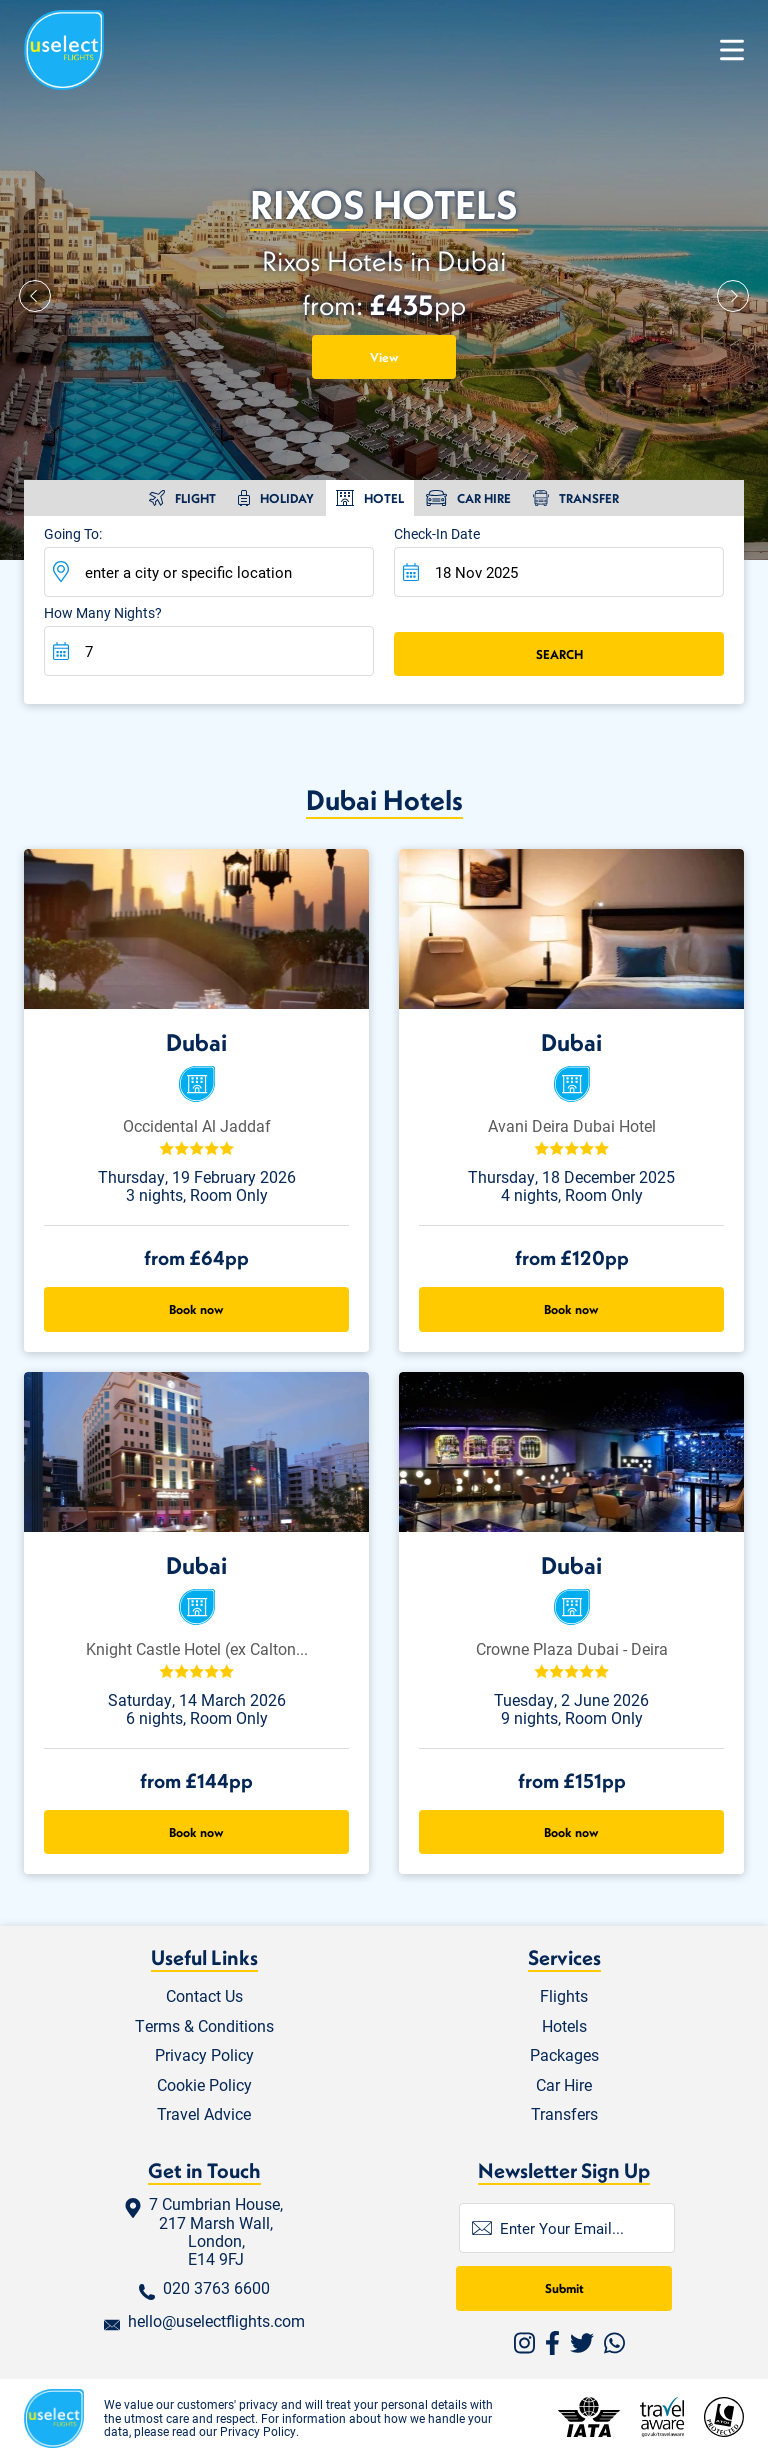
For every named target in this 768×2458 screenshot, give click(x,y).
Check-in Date (437, 534)
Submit (564, 2288)
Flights (564, 1996)
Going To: (73, 534)
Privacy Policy (204, 2055)
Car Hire (564, 2085)
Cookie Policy (204, 2085)
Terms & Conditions (204, 2026)
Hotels (564, 2026)
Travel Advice (204, 2114)
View (384, 357)
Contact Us (204, 1996)
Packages (564, 2055)
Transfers (564, 2114)
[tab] (182, 498)
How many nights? (103, 613)
